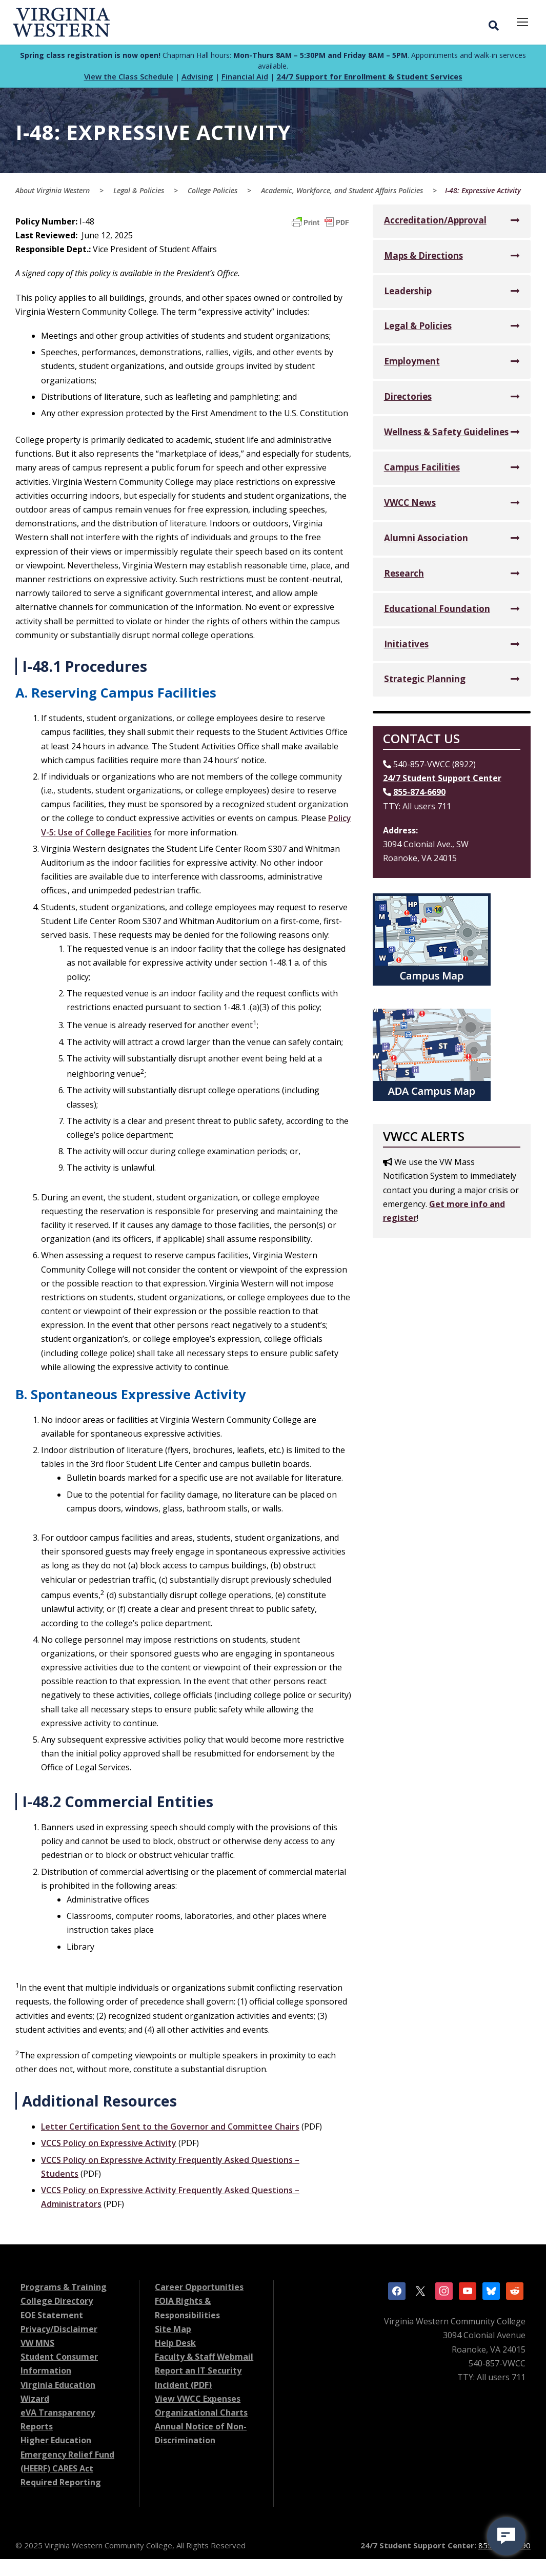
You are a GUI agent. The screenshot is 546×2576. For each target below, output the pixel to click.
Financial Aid (244, 80)
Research (404, 576)
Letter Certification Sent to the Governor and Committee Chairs (170, 2130)
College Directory (57, 2304)
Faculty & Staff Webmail (204, 2360)
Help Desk (175, 2346)
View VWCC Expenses (197, 2401)
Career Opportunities (199, 2290)
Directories (408, 400)
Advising (197, 80)
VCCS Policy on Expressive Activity (108, 2146)
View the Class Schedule (128, 80)
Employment (412, 365)
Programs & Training (64, 2290)
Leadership (408, 294)
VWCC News (410, 506)
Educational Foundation (437, 612)
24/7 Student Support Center (442, 781)
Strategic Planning (425, 682)
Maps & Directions (423, 258)
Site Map (173, 2332)
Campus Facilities (422, 470)
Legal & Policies (418, 329)
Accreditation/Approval (435, 223)
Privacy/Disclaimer (59, 2332)
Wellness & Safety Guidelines (446, 435)
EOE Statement (52, 2318)
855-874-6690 (419, 795)
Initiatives (406, 647)
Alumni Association (426, 541)
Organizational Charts (201, 2415)
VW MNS (37, 2346)
